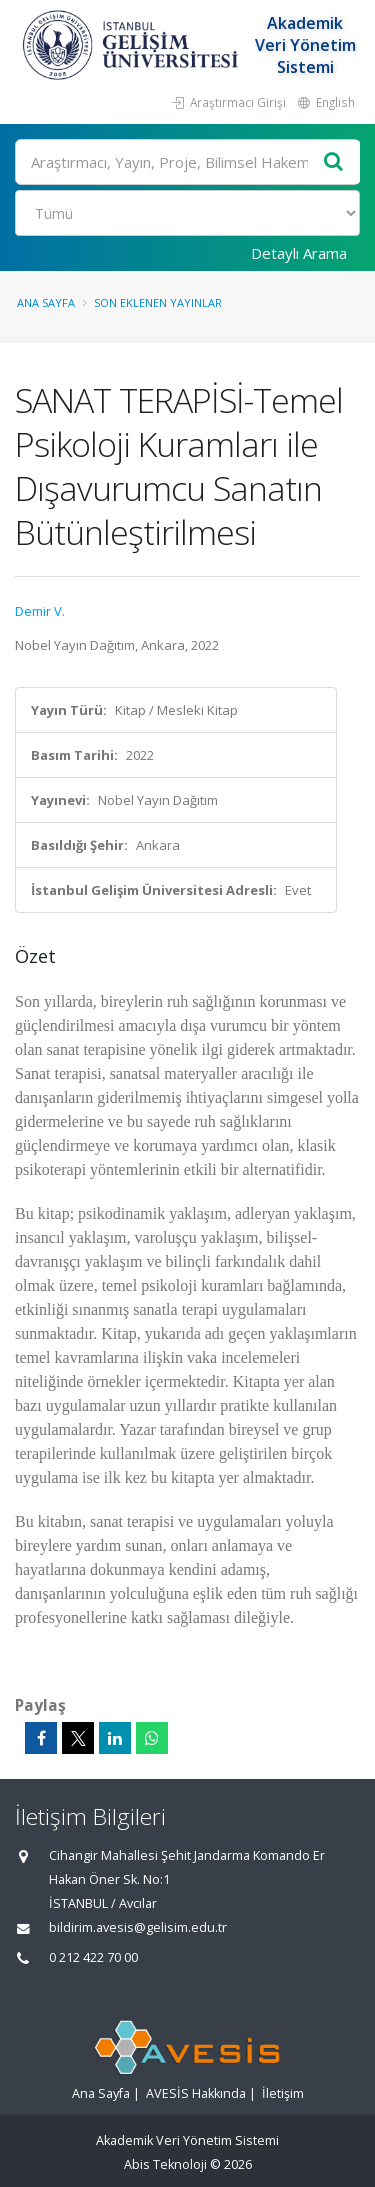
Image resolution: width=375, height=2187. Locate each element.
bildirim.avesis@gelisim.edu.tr (138, 1927)
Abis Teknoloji (165, 2164)
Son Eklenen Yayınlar (158, 302)
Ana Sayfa (46, 302)
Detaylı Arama (299, 253)
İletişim (283, 2093)
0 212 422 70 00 (93, 1957)
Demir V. (40, 611)
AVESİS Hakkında (196, 2093)
